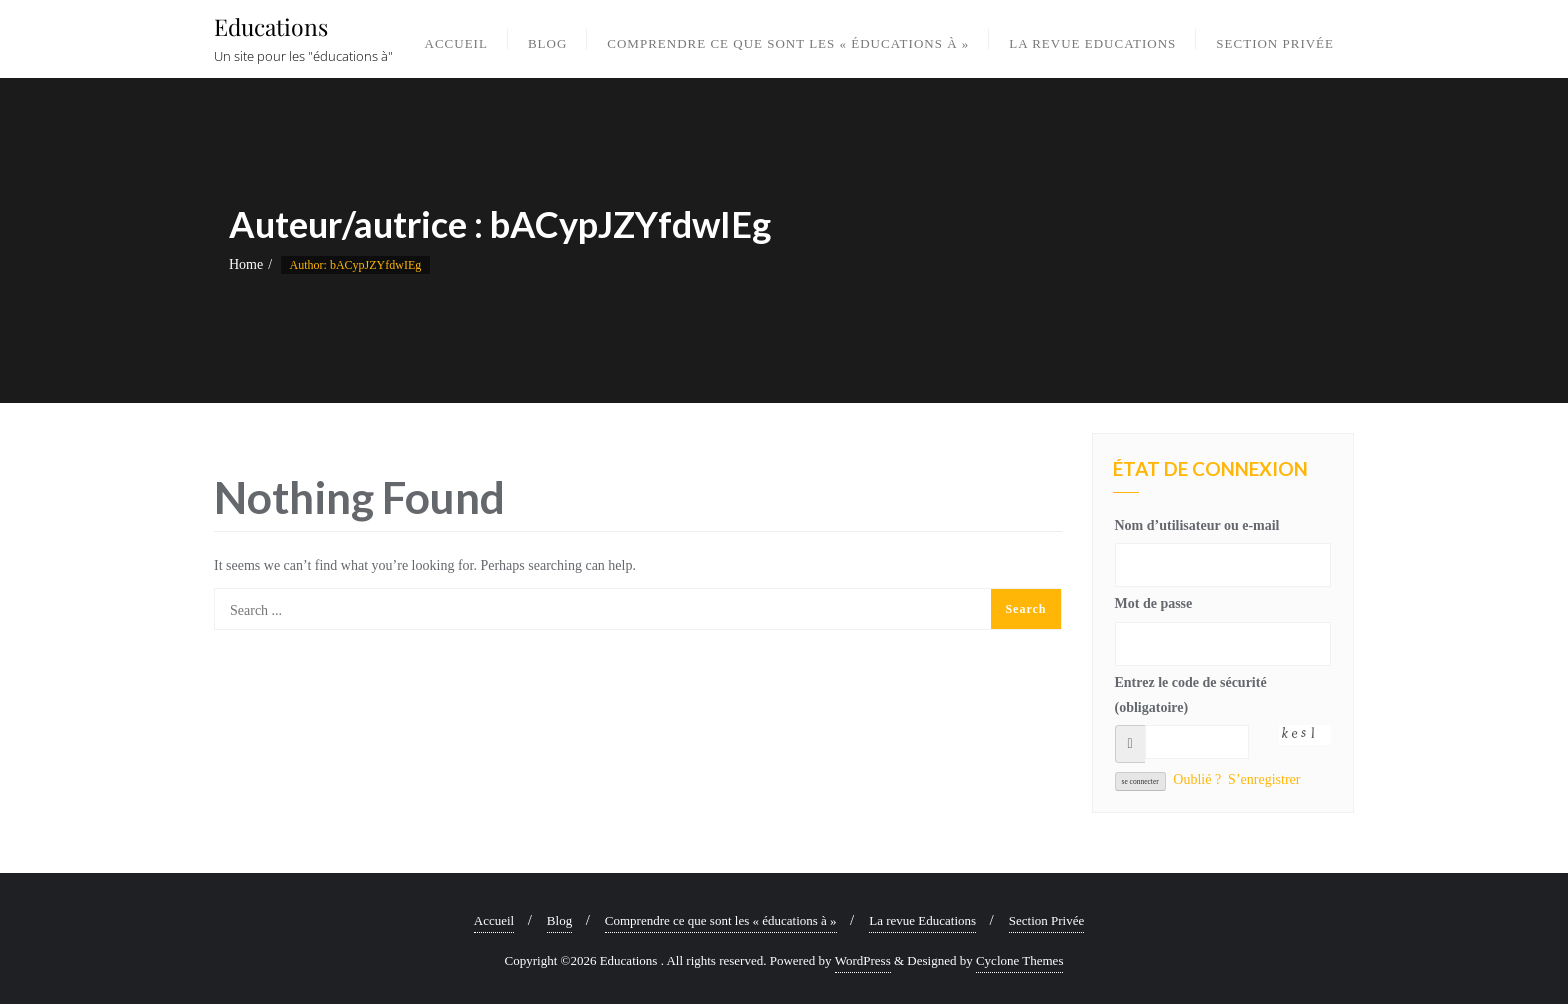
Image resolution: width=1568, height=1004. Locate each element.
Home (246, 264)
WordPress (863, 960)
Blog (559, 920)
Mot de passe (1154, 603)
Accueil (494, 920)
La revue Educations (922, 920)
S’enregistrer (1264, 779)
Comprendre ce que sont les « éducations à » (721, 920)
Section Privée (1046, 920)
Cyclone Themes (1020, 960)
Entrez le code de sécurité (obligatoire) (1191, 695)
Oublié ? (1197, 779)
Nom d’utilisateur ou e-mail (1197, 525)
